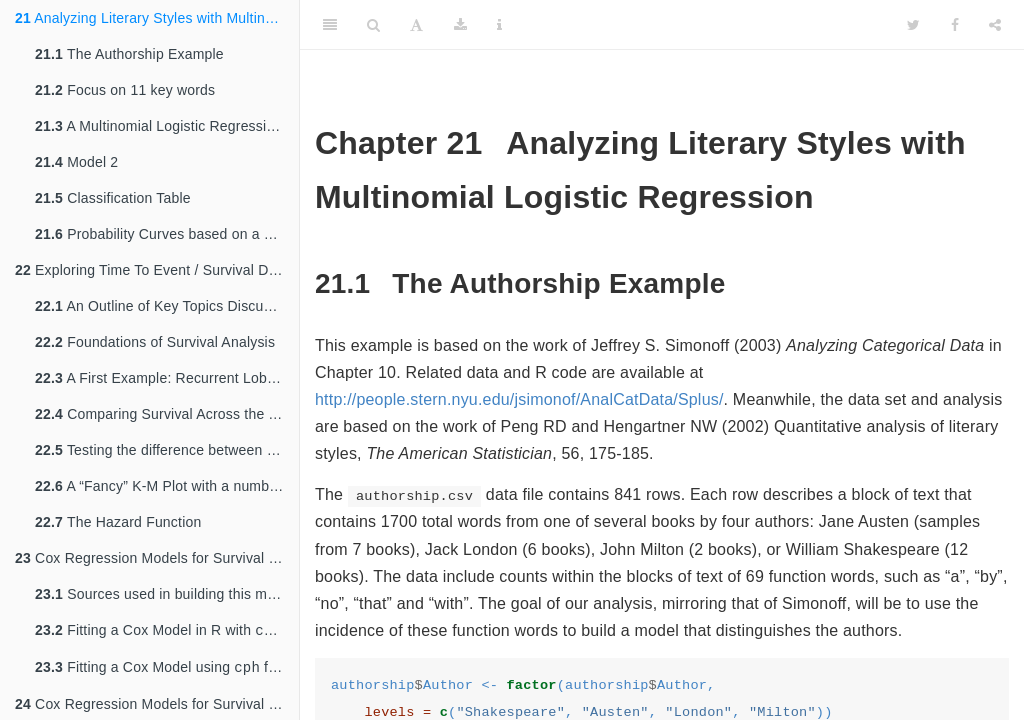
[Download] (460, 25)
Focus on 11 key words (125, 90)
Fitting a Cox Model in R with (166, 631)
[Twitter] (913, 25)
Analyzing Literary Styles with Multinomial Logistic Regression (157, 18)
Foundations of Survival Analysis (155, 342)
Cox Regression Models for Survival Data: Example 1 (157, 558)
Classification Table (113, 198)
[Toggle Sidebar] (330, 25)
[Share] (995, 25)
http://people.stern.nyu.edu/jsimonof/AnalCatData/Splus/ (519, 399)
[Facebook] (955, 25)
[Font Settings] (416, 25)
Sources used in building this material (167, 594)
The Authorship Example (129, 54)
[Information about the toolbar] (499, 25)
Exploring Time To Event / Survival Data (152, 270)
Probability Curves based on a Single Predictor (167, 234)
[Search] (373, 25)
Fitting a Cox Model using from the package (167, 670)
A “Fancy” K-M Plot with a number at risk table (167, 486)
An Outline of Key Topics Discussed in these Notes (167, 306)
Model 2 (76, 162)
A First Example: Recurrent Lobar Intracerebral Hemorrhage (167, 378)
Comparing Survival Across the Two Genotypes (167, 414)
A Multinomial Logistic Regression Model (167, 126)
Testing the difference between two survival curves (167, 450)
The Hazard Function (118, 522)
